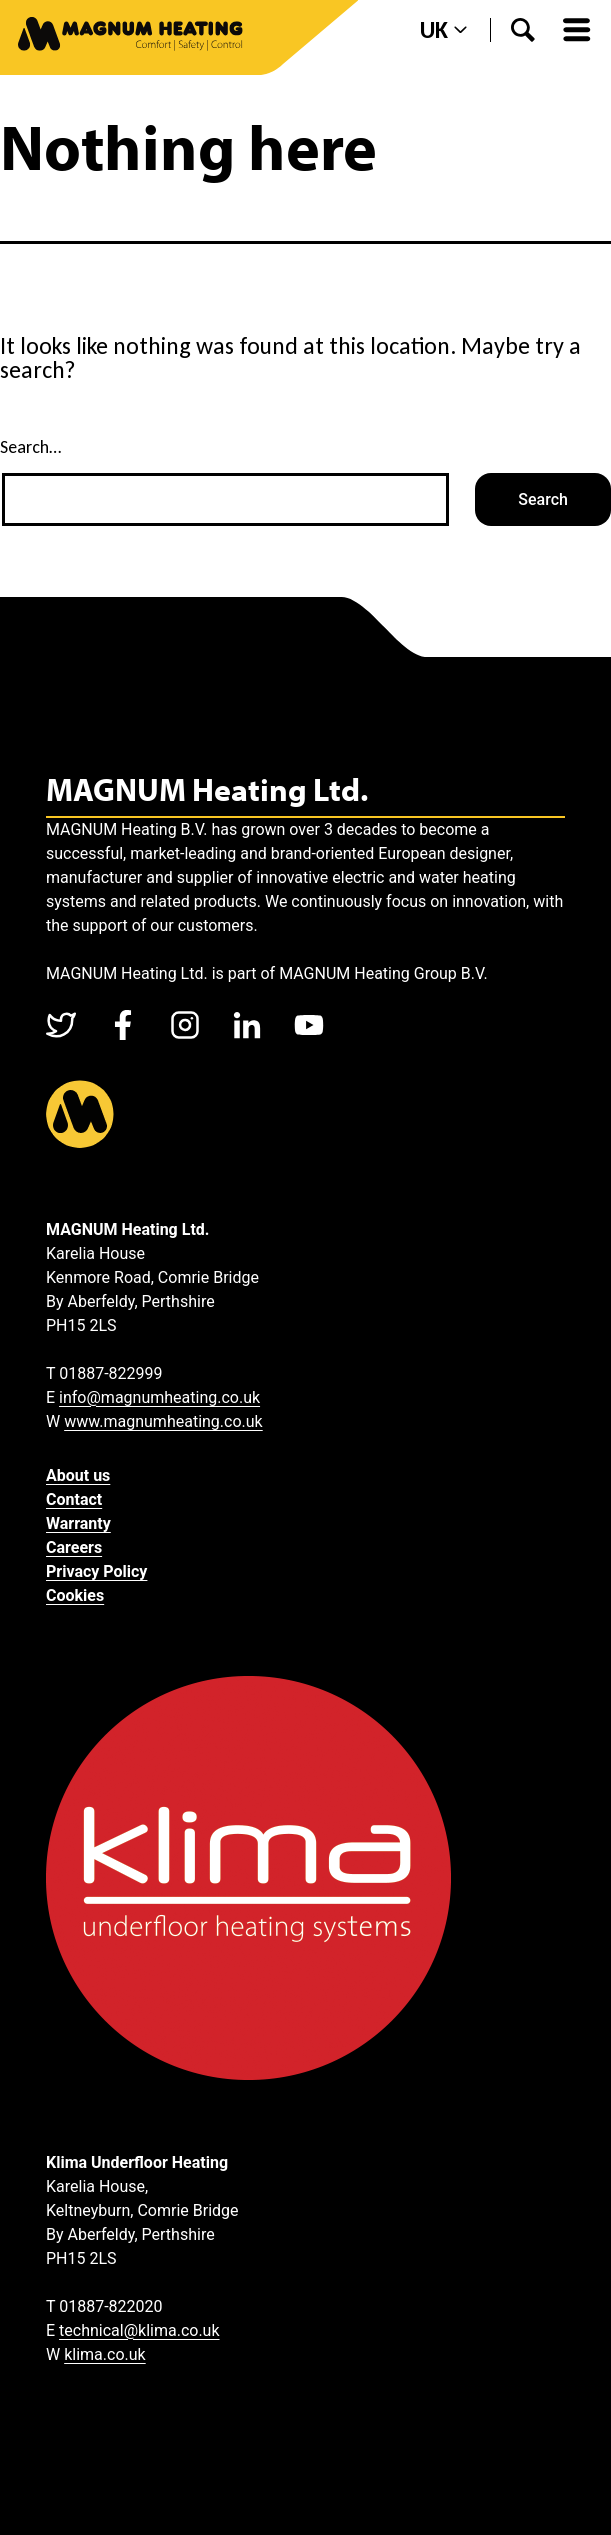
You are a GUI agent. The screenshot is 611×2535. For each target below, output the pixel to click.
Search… (30, 447)
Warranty (78, 1523)
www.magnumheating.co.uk (163, 1421)
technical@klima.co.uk (139, 2330)
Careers (74, 1547)
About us (78, 1475)
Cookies (75, 1595)
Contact (74, 1499)
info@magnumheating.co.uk (159, 1397)
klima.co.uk (105, 2354)
